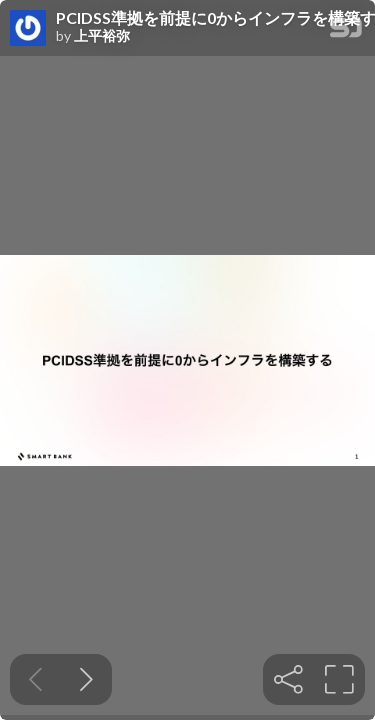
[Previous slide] (35, 679)
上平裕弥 (102, 36)
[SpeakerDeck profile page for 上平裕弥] (28, 29)
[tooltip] (288, 679)
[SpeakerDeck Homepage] (346, 31)
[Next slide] (86, 679)
